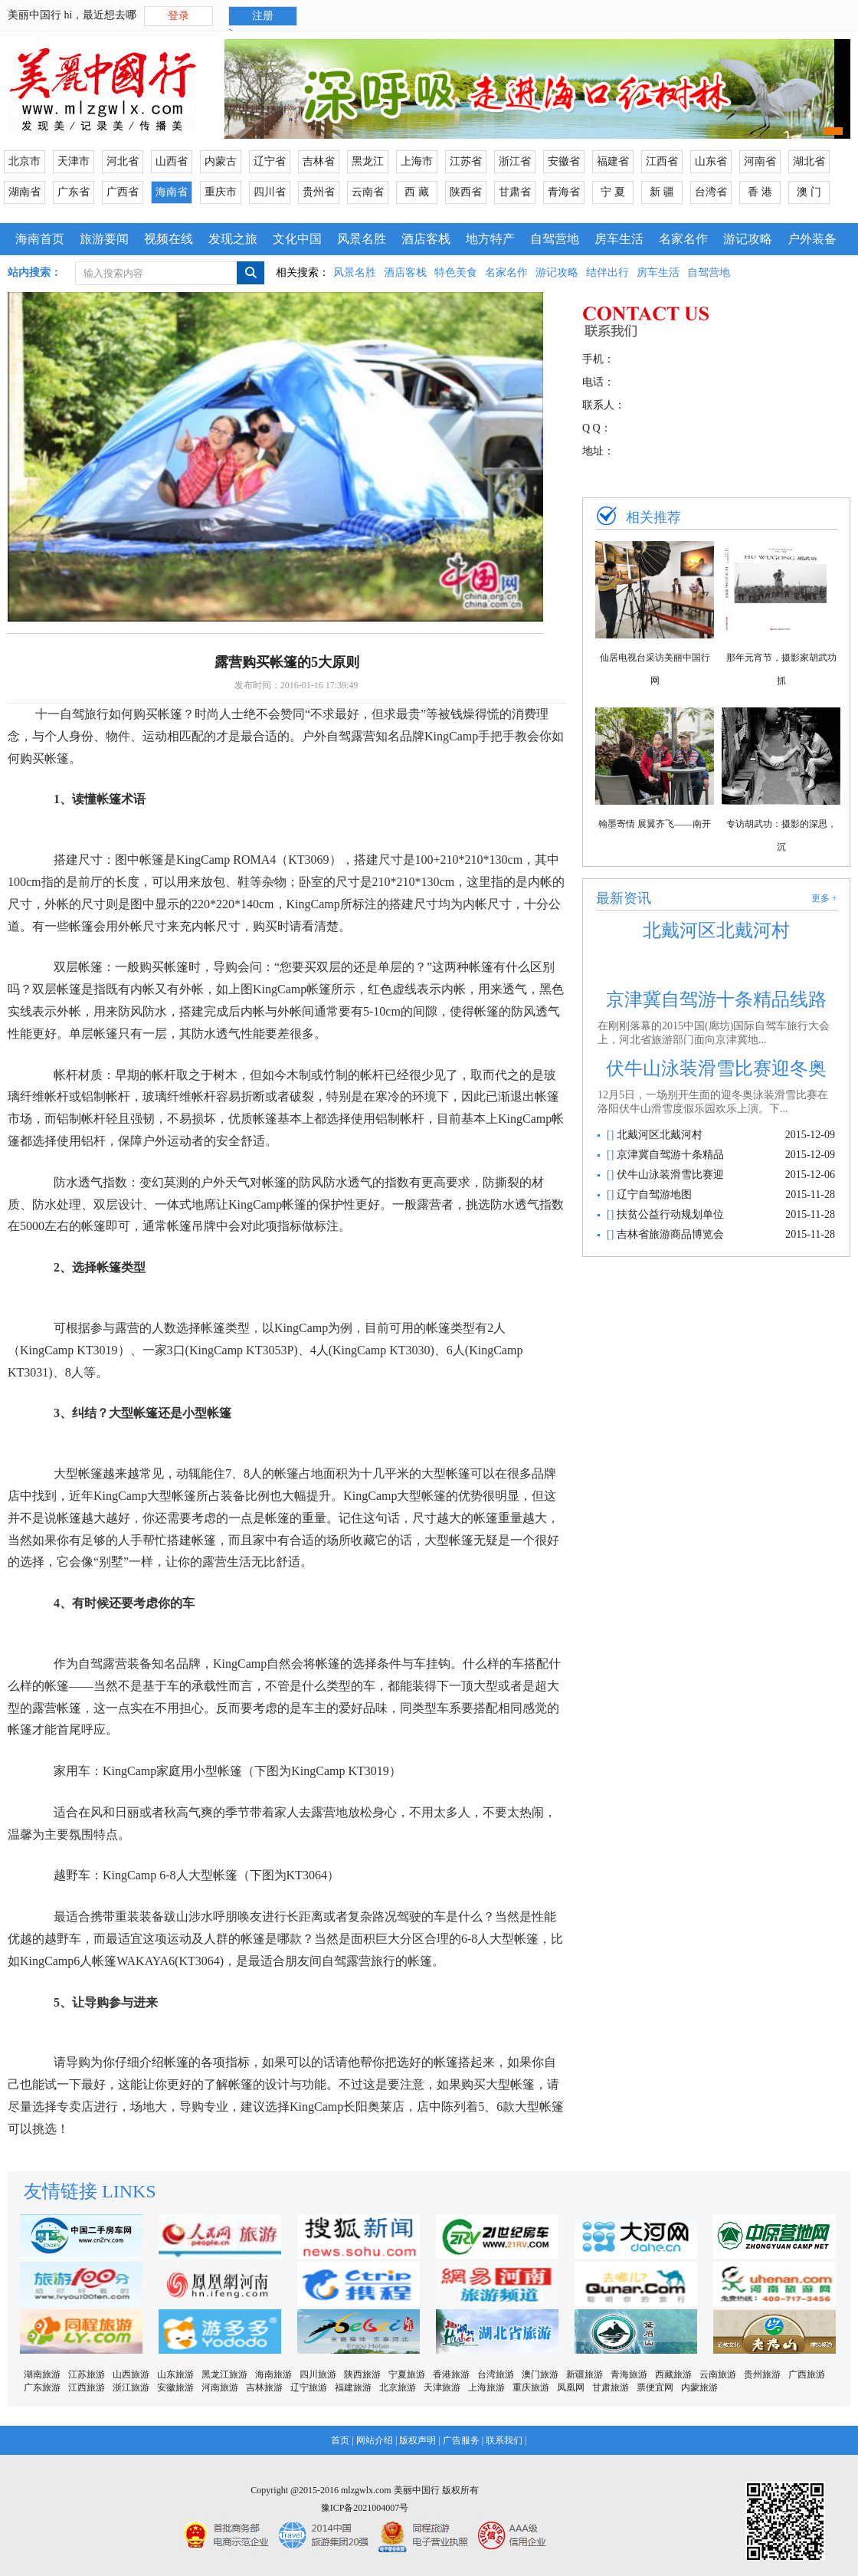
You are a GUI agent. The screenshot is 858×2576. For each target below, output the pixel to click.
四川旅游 (318, 2374)
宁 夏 (613, 192)
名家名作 (683, 238)
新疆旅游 (584, 2374)
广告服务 (461, 2440)
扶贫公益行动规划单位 (669, 1214)
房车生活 (619, 238)
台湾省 (711, 192)
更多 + (824, 898)
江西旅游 (86, 2387)
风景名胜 (361, 238)
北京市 (24, 161)
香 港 (760, 192)
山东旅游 (175, 2374)
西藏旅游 (673, 2374)
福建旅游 (353, 2387)
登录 (178, 15)
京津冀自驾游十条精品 (669, 1154)
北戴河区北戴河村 (716, 930)
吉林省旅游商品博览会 (669, 1234)
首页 (340, 2440)
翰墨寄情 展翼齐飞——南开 (654, 824)
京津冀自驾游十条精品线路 (716, 999)
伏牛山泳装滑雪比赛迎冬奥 (716, 1068)
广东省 (73, 192)
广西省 (122, 192)
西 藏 (416, 192)
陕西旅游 (362, 2374)
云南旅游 (717, 2374)
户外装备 (812, 238)
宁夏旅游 (406, 2374)
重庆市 (221, 192)
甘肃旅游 (610, 2387)
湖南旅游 (42, 2374)
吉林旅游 (264, 2387)
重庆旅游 (531, 2387)
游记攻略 (747, 238)
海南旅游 (273, 2374)
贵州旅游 (762, 2374)
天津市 (73, 161)
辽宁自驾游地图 (653, 1194)
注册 (262, 15)
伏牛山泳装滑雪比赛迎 (669, 1174)
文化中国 (297, 238)
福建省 (613, 161)
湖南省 (24, 192)
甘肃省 (515, 192)
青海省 (564, 192)
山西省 (172, 161)
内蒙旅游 (699, 2387)
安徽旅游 (175, 2387)
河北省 (122, 161)
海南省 (172, 192)
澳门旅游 (540, 2374)
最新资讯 (623, 898)
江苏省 (466, 161)
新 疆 (662, 192)
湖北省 (809, 161)
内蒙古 (221, 161)
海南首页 (39, 238)
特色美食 (455, 272)
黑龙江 (368, 161)
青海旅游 (629, 2374)
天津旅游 (442, 2387)
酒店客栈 (425, 238)
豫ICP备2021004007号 (365, 2507)
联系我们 (504, 2440)
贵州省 (319, 192)
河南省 (760, 161)
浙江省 (515, 161)
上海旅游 (486, 2387)
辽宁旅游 (308, 2387)
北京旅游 (397, 2387)
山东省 (711, 161)
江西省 (662, 161)
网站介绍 (374, 2440)
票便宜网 (655, 2387)
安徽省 (564, 161)
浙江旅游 (131, 2387)
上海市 (417, 161)
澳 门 (809, 192)
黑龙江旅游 (224, 2374)
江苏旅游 (86, 2374)
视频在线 (168, 238)
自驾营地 (554, 238)
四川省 (270, 192)
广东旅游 (42, 2387)
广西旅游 (806, 2374)
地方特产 (490, 238)
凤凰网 (571, 2387)
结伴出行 (607, 272)
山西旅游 (131, 2374)
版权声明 (417, 2440)
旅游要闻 (104, 238)
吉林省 (319, 161)
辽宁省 (270, 161)
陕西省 (466, 192)
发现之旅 (232, 238)
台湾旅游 (495, 2374)
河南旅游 (219, 2387)
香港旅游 (451, 2374)
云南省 (368, 192)
